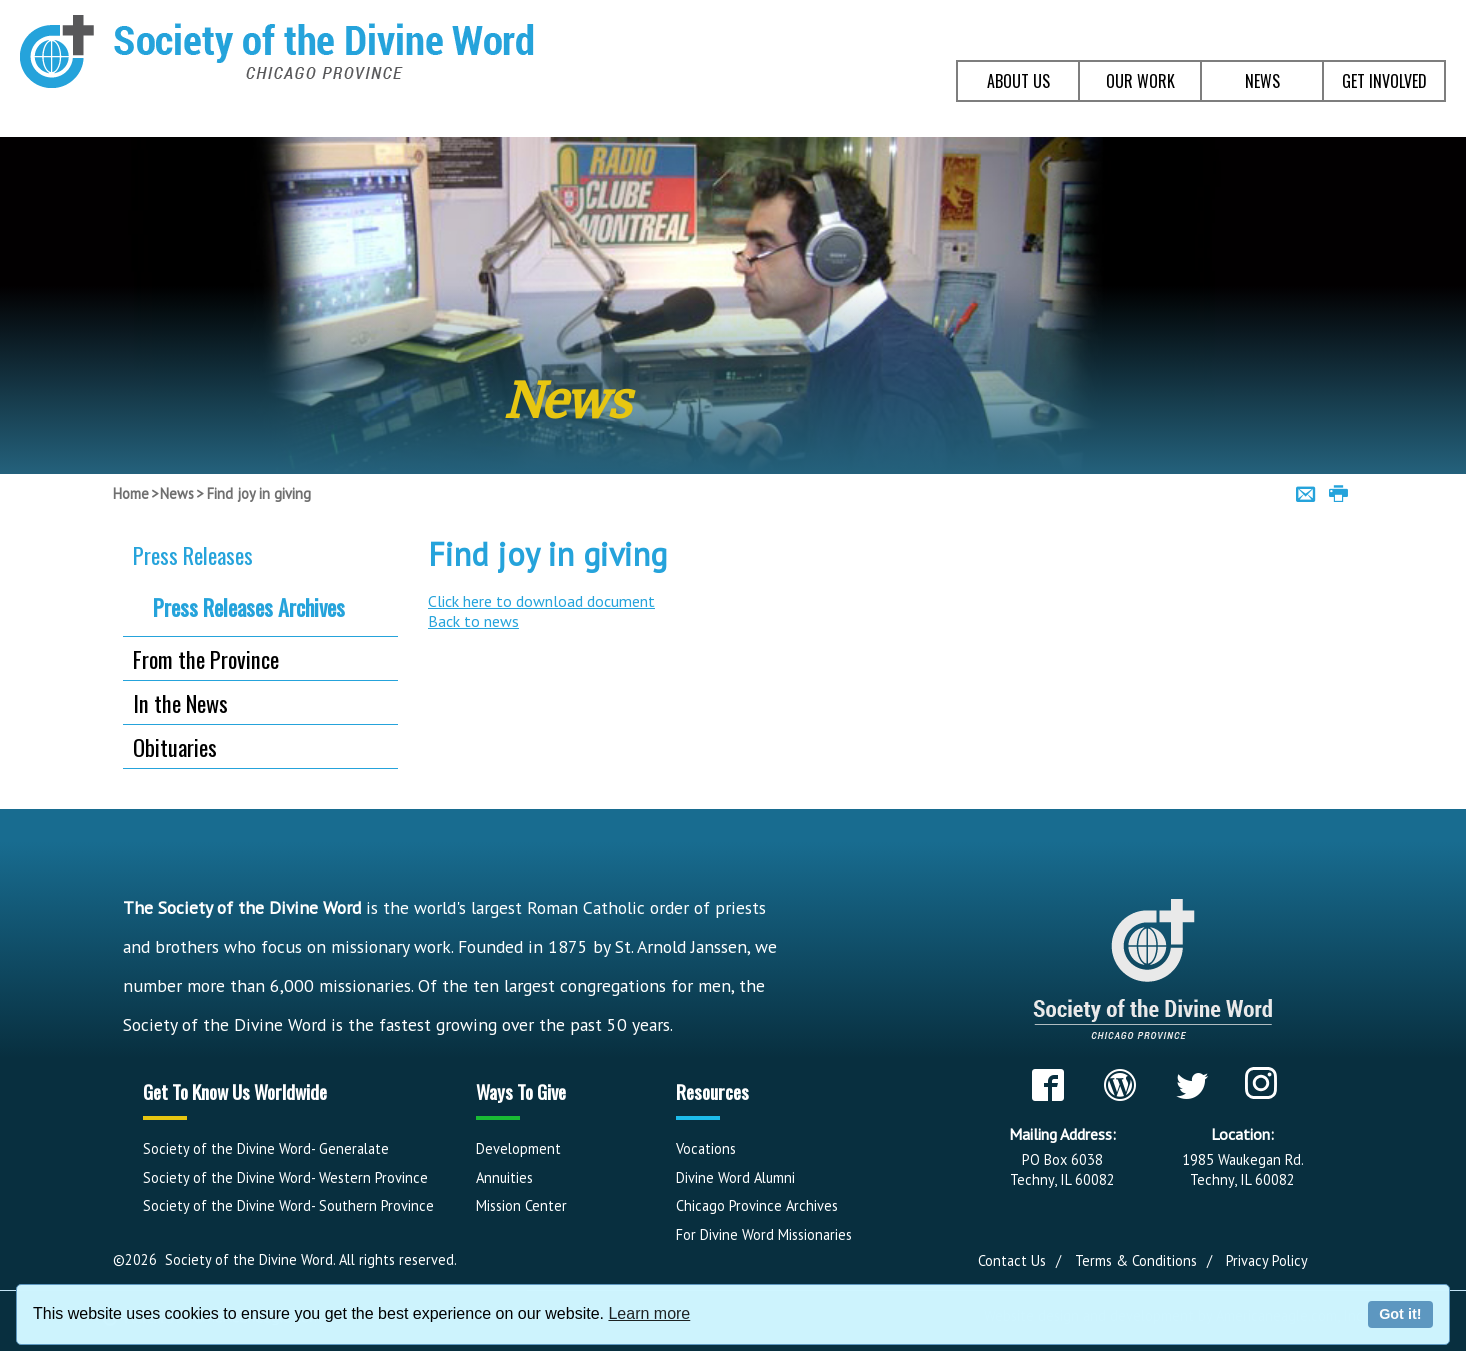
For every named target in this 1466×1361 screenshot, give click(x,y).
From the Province (206, 658)
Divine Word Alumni (735, 1177)
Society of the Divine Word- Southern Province (288, 1205)
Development (518, 1148)
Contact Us (1012, 1260)
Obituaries (175, 746)
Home (131, 493)
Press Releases (193, 554)
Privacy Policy (1267, 1260)
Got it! (1400, 1314)
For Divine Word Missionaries (764, 1234)
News (177, 493)
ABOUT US (1018, 81)
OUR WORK (1140, 81)
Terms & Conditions (1136, 1260)
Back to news (473, 621)
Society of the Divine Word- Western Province (285, 1177)
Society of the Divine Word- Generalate (266, 1148)
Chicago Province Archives (757, 1205)
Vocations (706, 1148)
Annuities (504, 1177)
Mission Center (521, 1205)
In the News (180, 702)
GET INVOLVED (1384, 81)
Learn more (649, 1313)
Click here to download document (541, 601)
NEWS (1262, 81)
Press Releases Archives (249, 607)
